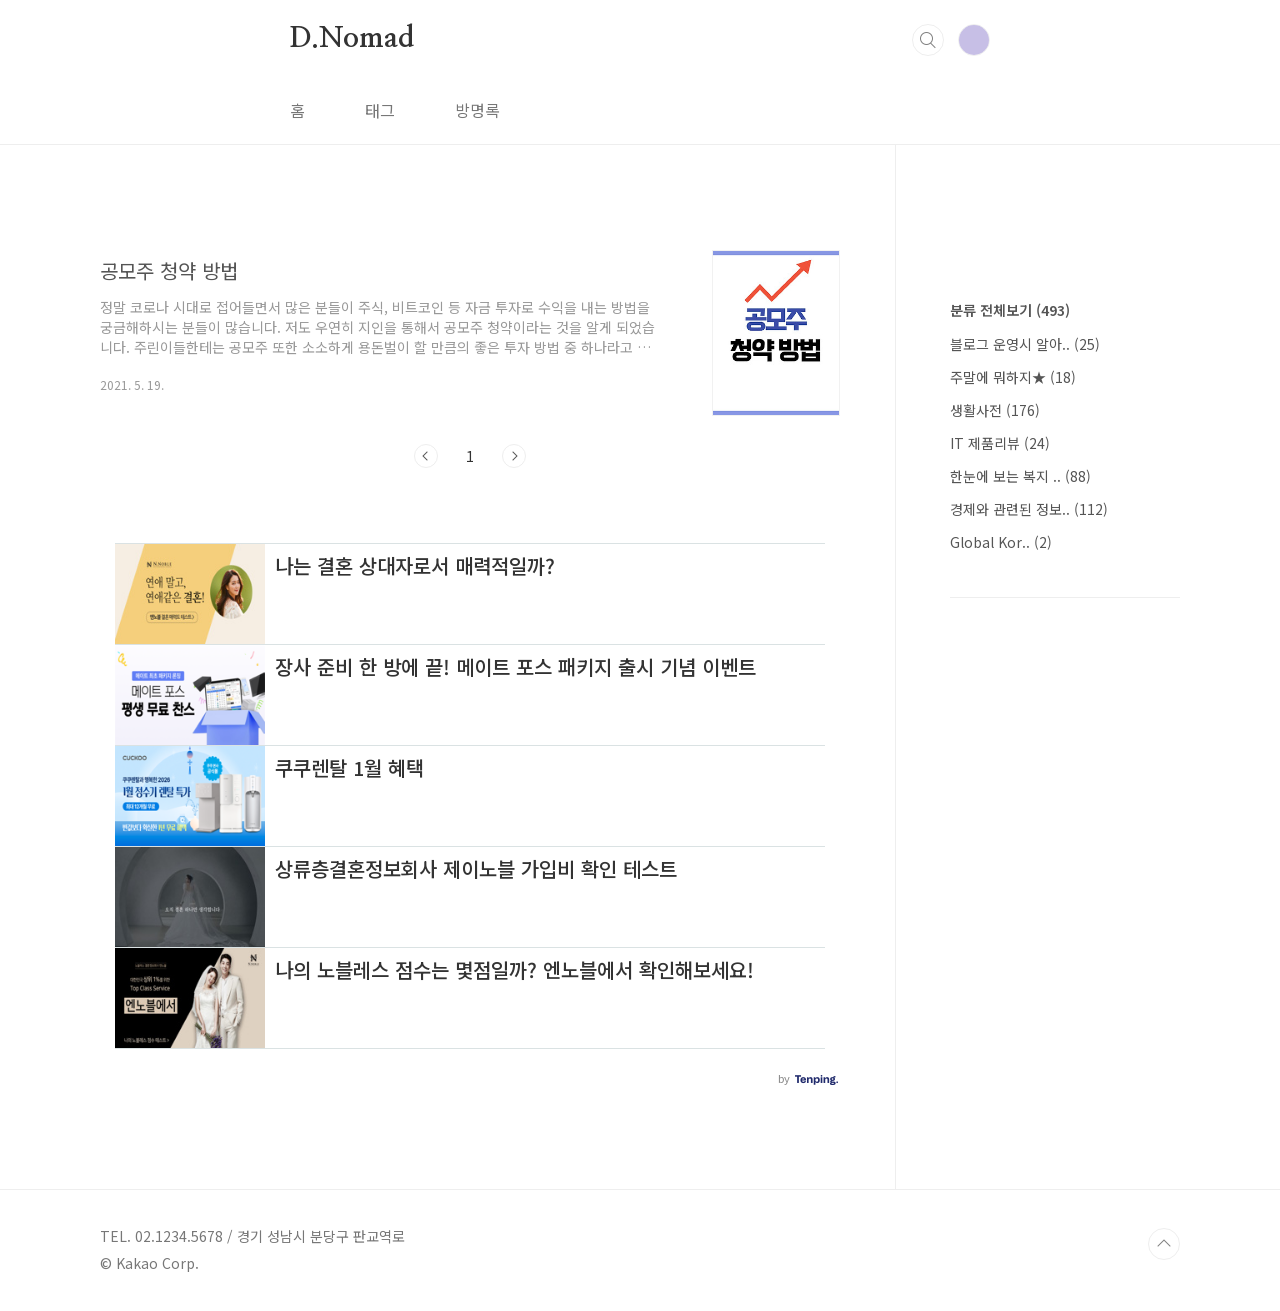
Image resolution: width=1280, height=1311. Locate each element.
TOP (1164, 1244)
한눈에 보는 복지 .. (1020, 476)
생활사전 (995, 410)
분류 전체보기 (1010, 310)
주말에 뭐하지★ (1013, 377)
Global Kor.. (1001, 542)
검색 (928, 40)
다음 (514, 456)
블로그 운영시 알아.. (1025, 344)
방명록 (477, 110)
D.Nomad (352, 39)
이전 (426, 456)
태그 (380, 110)
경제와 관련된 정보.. (1029, 509)
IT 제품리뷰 (1000, 443)
